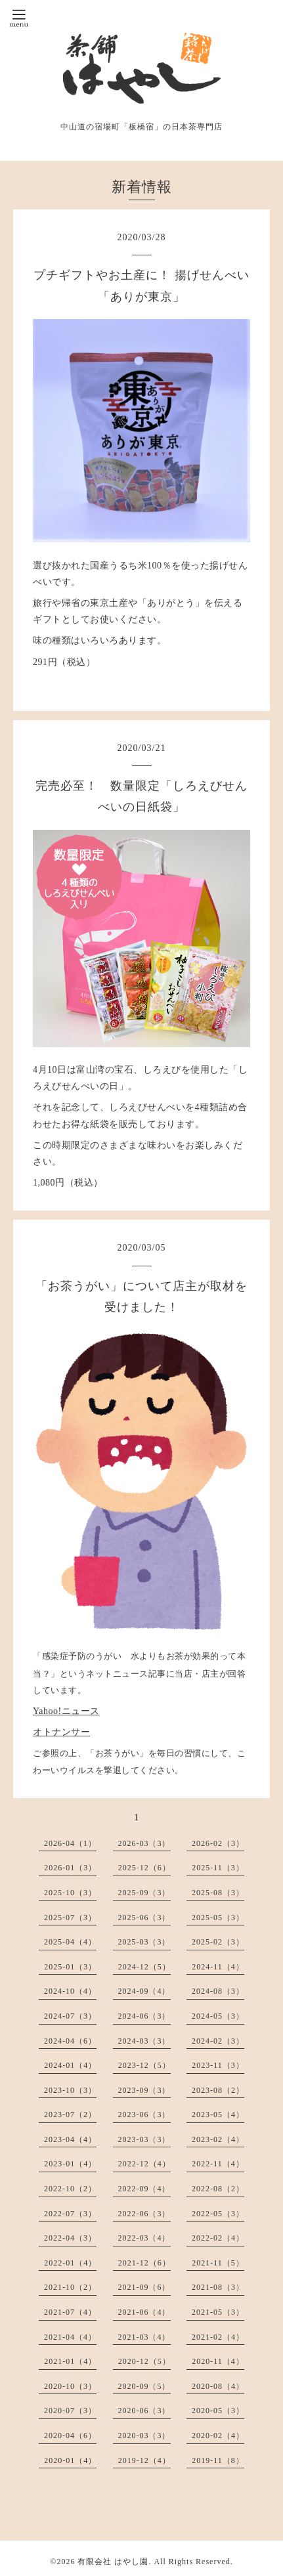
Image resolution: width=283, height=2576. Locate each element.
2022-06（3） (144, 2213)
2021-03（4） (144, 2337)
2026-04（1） (70, 1843)
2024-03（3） (144, 2041)
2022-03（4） (144, 2238)
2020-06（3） (144, 2410)
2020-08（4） (218, 2386)
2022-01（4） (70, 2262)
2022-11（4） (218, 2163)
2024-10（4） (70, 1991)
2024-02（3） (218, 2041)
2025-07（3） (70, 1917)
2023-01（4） (70, 2163)
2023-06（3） (144, 2114)
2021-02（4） (218, 2337)
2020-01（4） (70, 2460)
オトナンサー (61, 1732)
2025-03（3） (144, 1941)
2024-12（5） (144, 1966)
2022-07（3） (70, 2213)
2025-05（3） (218, 1917)
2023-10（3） (70, 2090)
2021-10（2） (70, 2287)
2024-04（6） (70, 2041)
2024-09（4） (144, 1991)
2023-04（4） (70, 2139)
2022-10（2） (70, 2188)
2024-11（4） (218, 1966)
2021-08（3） (218, 2287)
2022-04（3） (70, 2238)
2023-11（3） (218, 2065)
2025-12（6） (144, 1867)
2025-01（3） (70, 1966)
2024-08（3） (218, 1991)
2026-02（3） (218, 1843)
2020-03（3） (144, 2435)
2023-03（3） (144, 2139)
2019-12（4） (144, 2460)
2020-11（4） (218, 2361)
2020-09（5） (144, 2386)
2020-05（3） (218, 2410)
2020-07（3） (70, 2410)
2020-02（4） (218, 2435)
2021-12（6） (144, 2262)
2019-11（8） (218, 2460)
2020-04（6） (70, 2435)
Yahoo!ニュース (66, 1711)
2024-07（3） (70, 2016)
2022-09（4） (144, 2188)
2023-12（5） (144, 2065)
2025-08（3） (218, 1892)
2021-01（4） (70, 2361)
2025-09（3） (144, 1892)
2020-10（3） (70, 2386)
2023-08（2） (218, 2090)
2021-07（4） (70, 2312)
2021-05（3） (218, 2312)
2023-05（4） (218, 2114)
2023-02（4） (218, 2139)
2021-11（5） (218, 2262)
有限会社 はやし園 (112, 2561)
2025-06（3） (144, 1917)
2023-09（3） (144, 2090)
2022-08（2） (218, 2188)
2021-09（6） (144, 2287)
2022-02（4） (218, 2238)
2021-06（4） (144, 2312)
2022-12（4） (144, 2163)
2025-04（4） (70, 1941)
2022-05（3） (218, 2213)
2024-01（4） (70, 2065)
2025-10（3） (70, 1892)
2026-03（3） (144, 1843)
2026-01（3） (70, 1867)
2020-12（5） (144, 2361)
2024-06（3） (144, 2016)
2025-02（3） (218, 1941)
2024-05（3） (218, 2016)
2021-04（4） (70, 2337)
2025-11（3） (218, 1867)
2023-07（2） (70, 2114)
